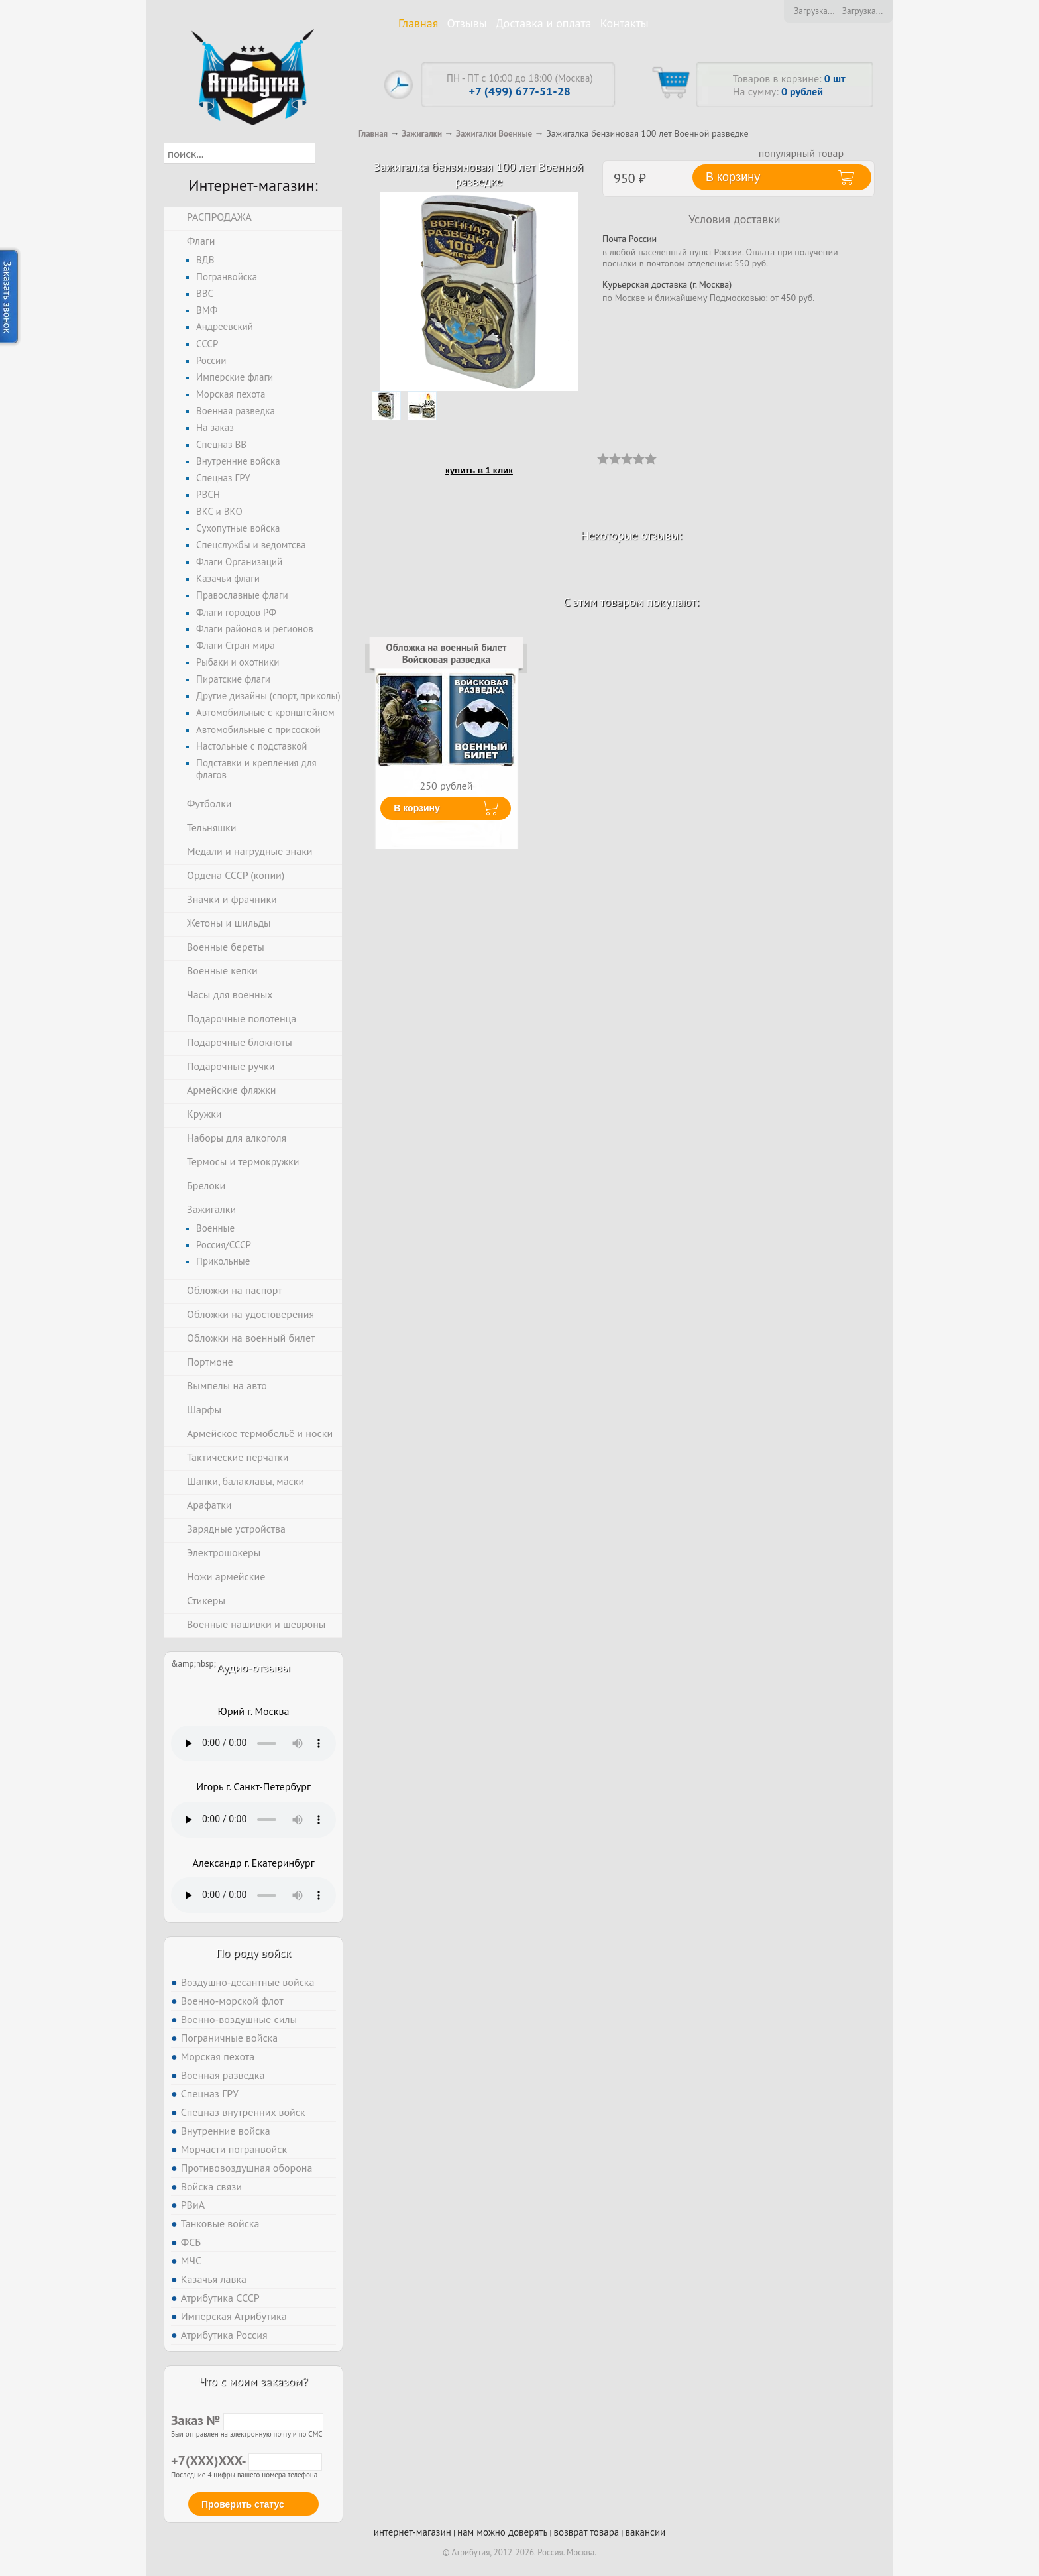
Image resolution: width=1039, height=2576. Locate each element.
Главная (418, 22)
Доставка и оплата (544, 22)
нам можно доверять (502, 2532)
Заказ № (247, 2420)
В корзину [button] (733, 177)
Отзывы (467, 22)
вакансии (645, 2532)
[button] (327, 153)
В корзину (417, 808)
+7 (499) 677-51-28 (520, 91)
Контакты (624, 22)
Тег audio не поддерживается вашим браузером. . (253, 1743)
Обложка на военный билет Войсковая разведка (446, 653)
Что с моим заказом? (253, 2381)
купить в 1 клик (479, 470)
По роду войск (253, 1952)
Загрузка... (814, 11)
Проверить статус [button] (242, 2504)
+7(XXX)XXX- (246, 2460)
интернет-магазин (412, 2532)
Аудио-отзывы (253, 1667)
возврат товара (587, 2532)
